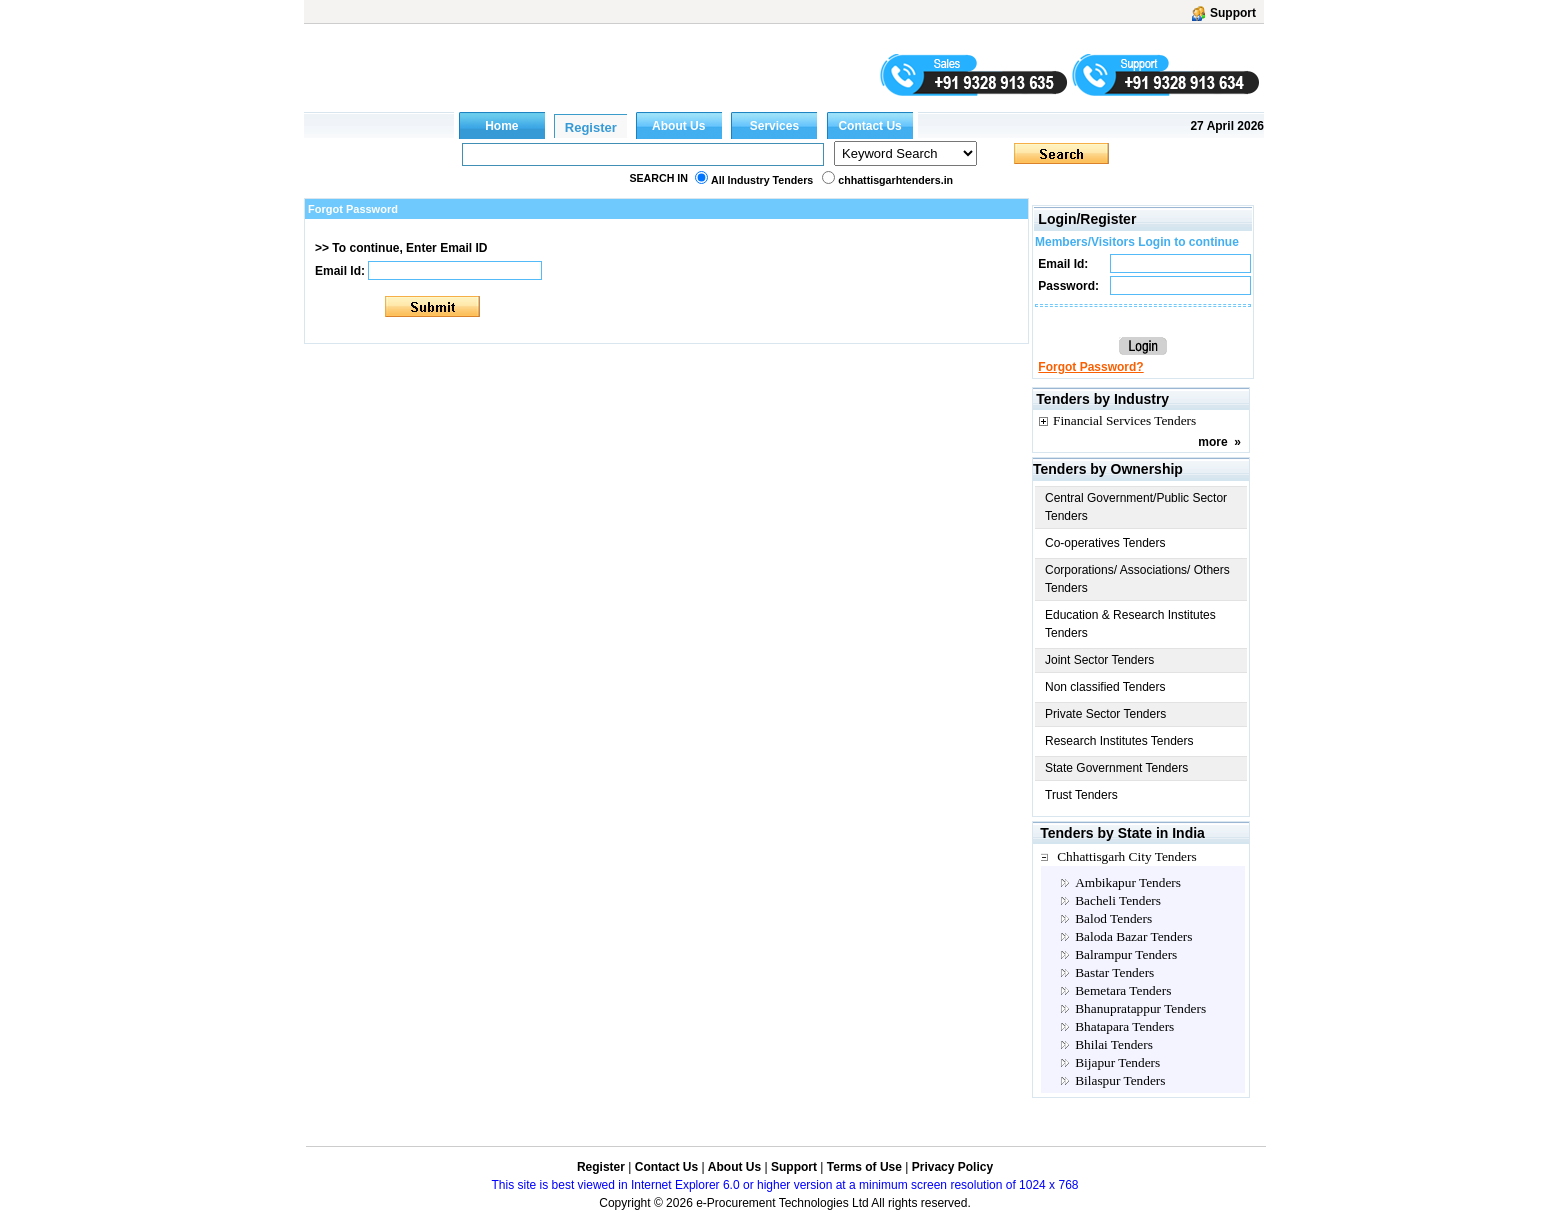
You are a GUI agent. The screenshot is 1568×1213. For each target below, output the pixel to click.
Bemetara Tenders (1123, 990)
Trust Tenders (1081, 795)
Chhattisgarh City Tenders (1127, 856)
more (1212, 442)
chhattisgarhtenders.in (895, 180)
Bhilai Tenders (1114, 1044)
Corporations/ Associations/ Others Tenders (1137, 579)
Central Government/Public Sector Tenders (1136, 507)
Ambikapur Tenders (1128, 882)
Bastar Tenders (1114, 972)
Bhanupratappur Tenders (1140, 1008)
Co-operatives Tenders (1105, 543)
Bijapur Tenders (1117, 1062)
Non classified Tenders (1105, 687)
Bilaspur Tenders (1120, 1080)
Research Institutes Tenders (1119, 741)
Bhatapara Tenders (1124, 1026)
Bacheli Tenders (1118, 900)
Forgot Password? (1090, 367)
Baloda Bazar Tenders (1133, 936)
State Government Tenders (1116, 768)
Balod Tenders (1113, 918)
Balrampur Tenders (1126, 954)
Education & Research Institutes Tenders (1130, 624)
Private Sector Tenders (1105, 714)
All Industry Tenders (762, 180)
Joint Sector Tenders (1099, 660)
